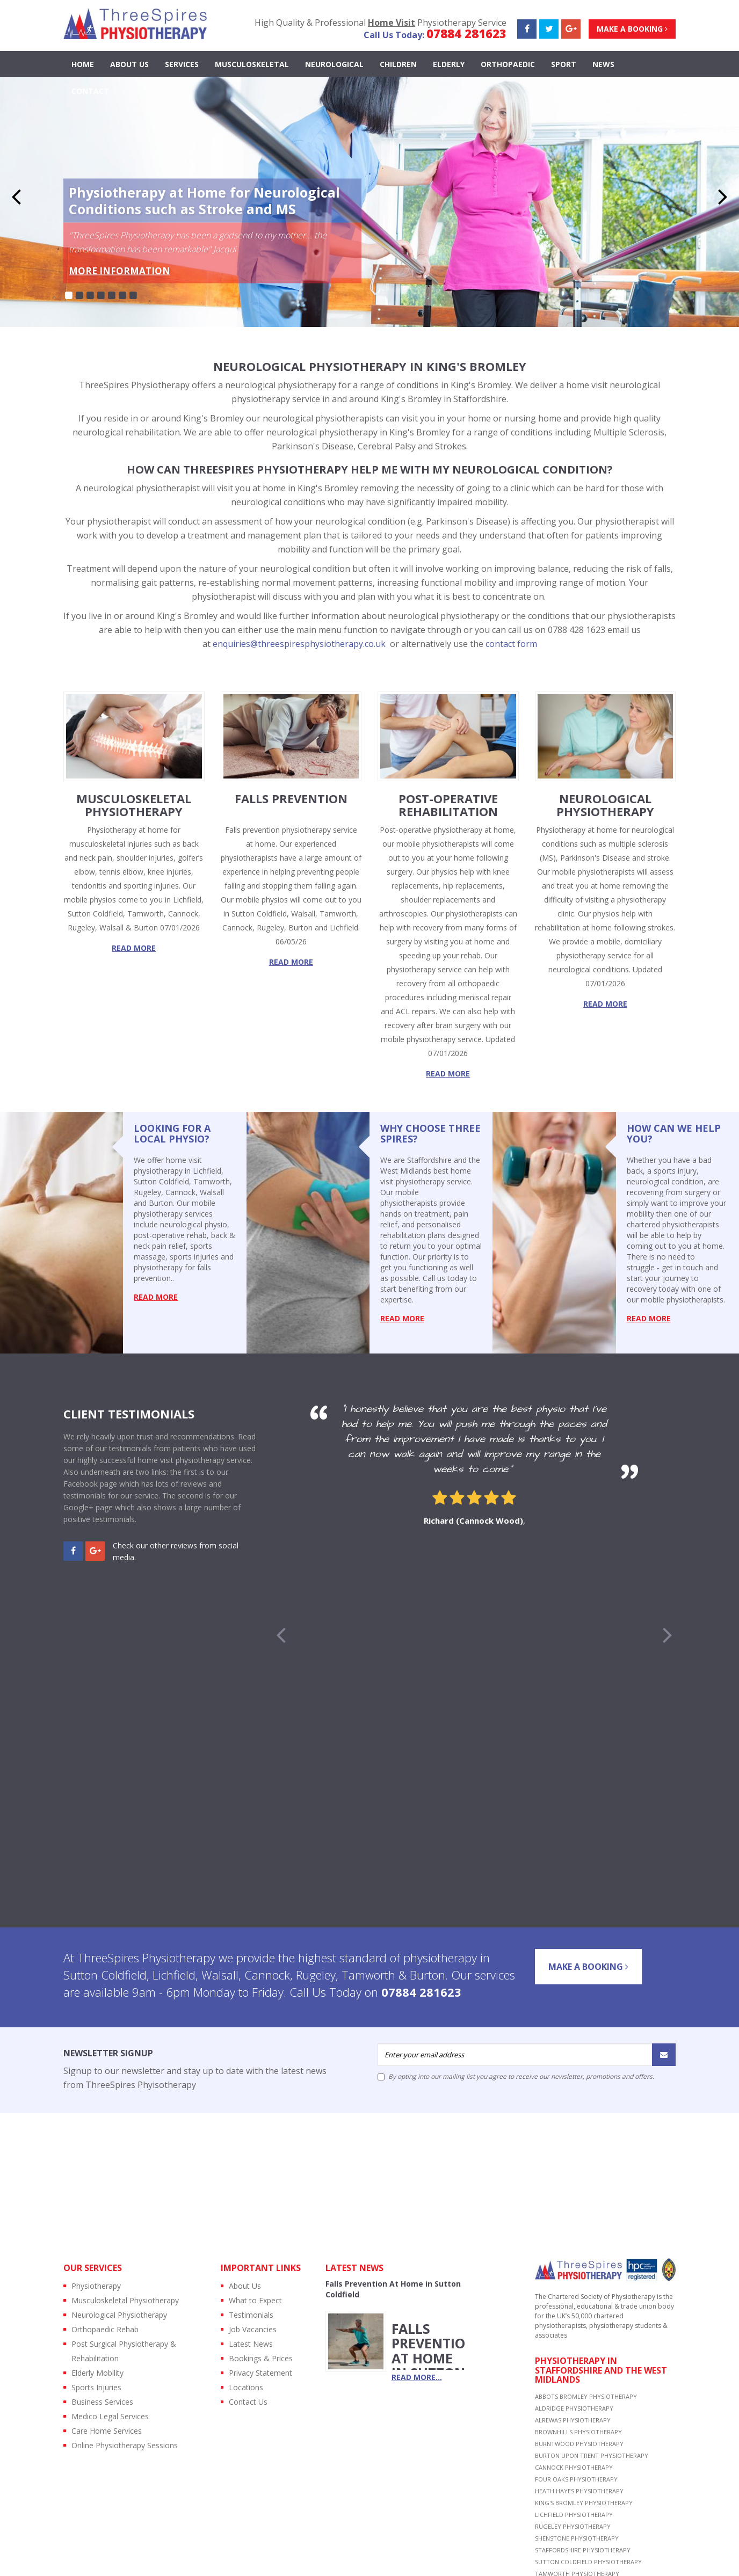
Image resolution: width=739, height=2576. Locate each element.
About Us (129, 64)
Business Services (102, 2402)
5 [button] (111, 296)
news (603, 64)
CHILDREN (398, 64)
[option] (474, 1467)
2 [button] (79, 296)
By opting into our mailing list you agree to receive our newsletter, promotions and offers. (516, 2076)
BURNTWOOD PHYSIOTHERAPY (579, 2444)
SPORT (563, 64)
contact (90, 91)
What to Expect (255, 2300)
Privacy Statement (260, 2373)
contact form (511, 644)
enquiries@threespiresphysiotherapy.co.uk (299, 644)
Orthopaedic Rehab (105, 2329)
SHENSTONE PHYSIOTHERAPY (577, 2538)
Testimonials (251, 2315)
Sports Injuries (96, 2387)
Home (82, 64)
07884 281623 (466, 33)
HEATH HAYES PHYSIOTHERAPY (579, 2491)
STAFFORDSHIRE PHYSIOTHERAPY (583, 2550)
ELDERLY (449, 64)
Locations (246, 2387)
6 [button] (122, 296)
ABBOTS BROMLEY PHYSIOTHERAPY (586, 2396)
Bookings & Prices (261, 2358)
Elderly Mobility (97, 2373)
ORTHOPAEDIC (508, 64)
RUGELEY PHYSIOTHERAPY (573, 2526)
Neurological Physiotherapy (119, 2315)
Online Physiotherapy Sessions (124, 2445)
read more (134, 948)
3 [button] (90, 296)
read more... (417, 2377)
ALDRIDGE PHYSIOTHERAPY (574, 2408)
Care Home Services (106, 2431)
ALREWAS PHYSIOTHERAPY (573, 2420)
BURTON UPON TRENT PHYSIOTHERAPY (591, 2455)
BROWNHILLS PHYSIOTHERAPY (578, 2432)
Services (182, 64)
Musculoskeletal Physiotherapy (125, 2300)
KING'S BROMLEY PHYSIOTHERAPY (584, 2503)
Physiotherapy (96, 2286)
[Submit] (664, 2054)
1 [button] (68, 296)
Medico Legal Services (110, 2416)
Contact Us (248, 2402)
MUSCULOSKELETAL (252, 64)
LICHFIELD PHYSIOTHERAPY (574, 2514)
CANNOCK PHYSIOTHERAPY (574, 2467)
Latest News (251, 2344)
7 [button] (133, 296)
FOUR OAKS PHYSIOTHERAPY (576, 2479)
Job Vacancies (253, 2329)
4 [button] (101, 296)
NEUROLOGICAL (334, 64)
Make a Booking (632, 29)
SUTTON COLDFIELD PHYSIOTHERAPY (588, 2562)
